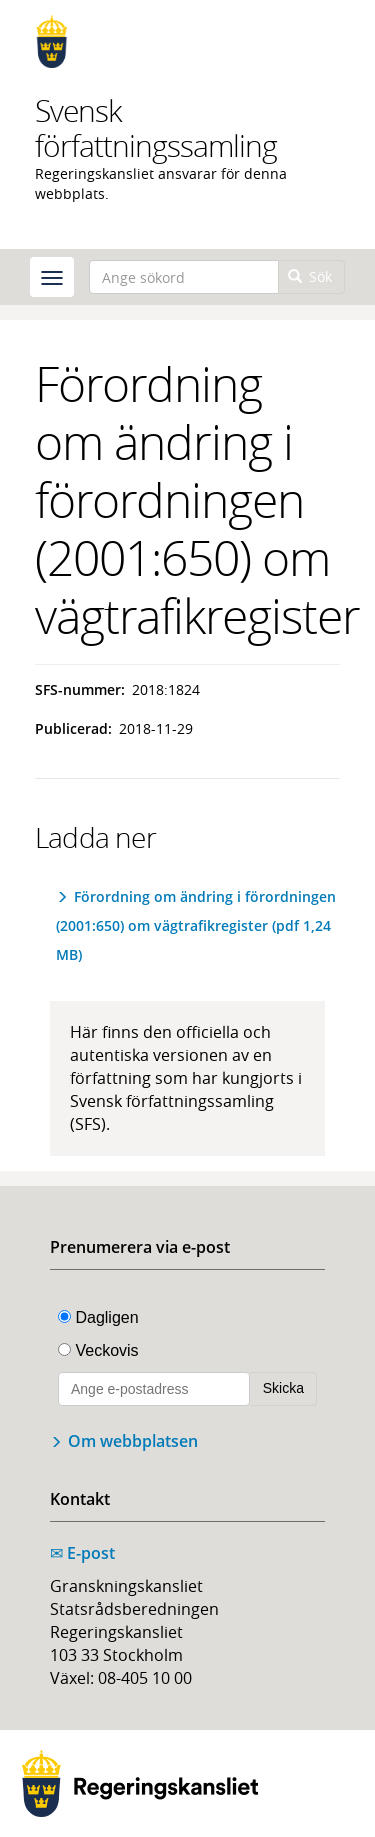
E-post (82, 1553)
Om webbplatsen (133, 1441)
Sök (310, 276)
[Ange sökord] (184, 277)
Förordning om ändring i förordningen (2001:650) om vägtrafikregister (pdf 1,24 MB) (196, 925)
